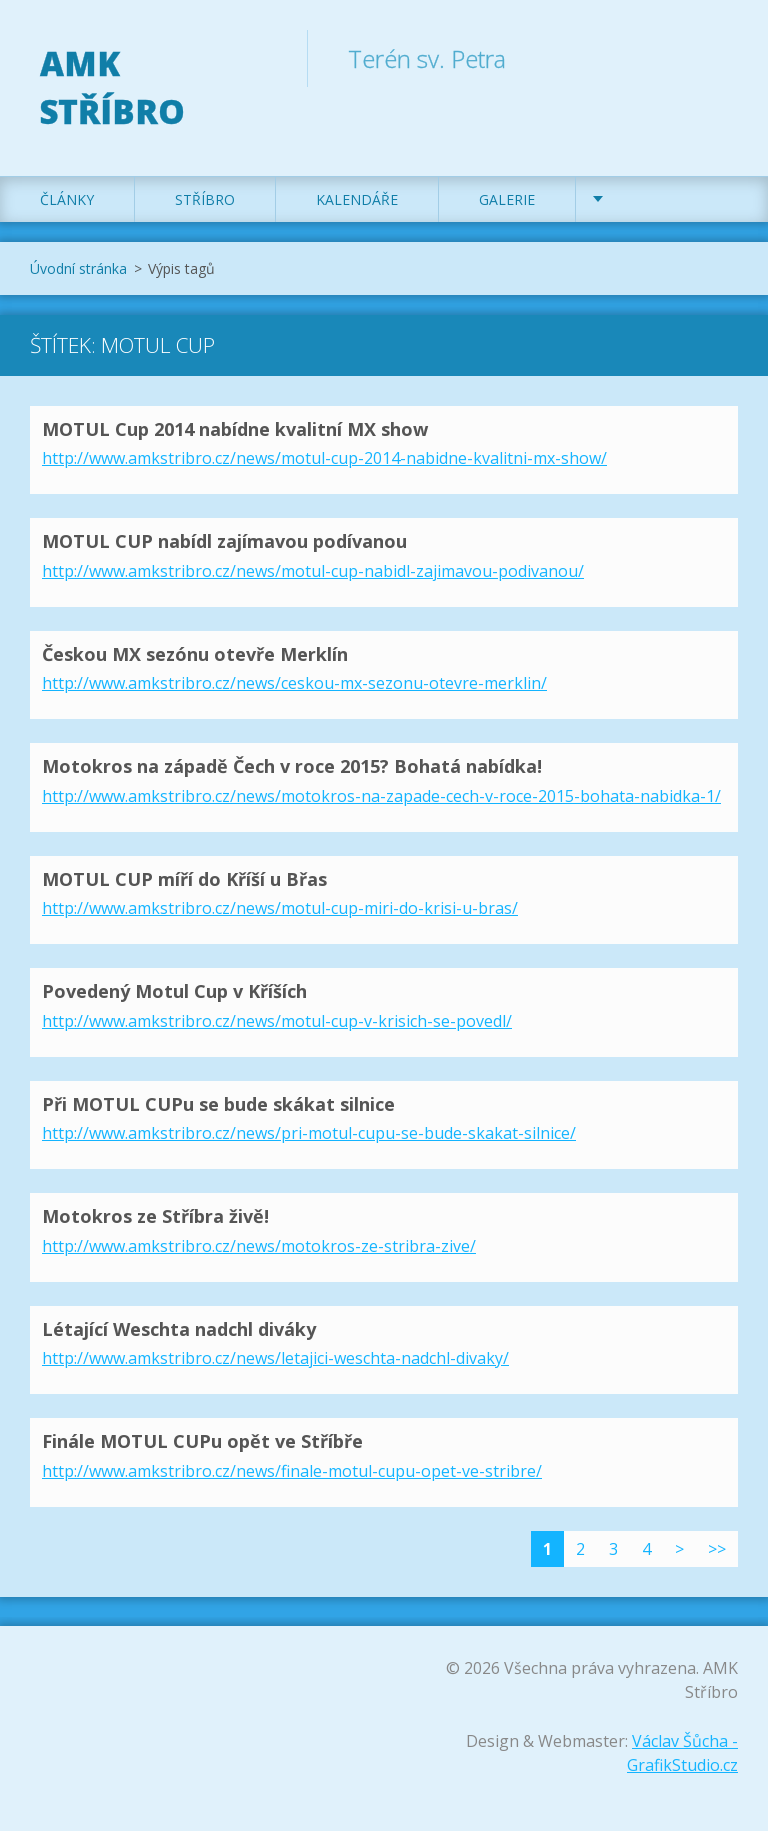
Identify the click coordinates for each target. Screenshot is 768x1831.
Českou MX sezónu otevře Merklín (195, 654)
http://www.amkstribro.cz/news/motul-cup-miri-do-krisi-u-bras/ (280, 908)
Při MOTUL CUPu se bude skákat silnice (218, 1104)
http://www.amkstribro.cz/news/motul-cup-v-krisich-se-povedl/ (277, 1021)
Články (67, 199)
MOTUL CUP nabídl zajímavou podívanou (224, 541)
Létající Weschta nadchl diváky (179, 1329)
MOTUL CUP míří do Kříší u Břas (184, 879)
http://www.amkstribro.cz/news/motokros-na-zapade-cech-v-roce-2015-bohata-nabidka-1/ (381, 796)
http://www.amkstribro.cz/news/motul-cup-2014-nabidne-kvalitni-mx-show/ (324, 458)
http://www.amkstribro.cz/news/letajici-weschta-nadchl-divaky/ (275, 1358)
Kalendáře (357, 199)
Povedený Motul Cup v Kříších (174, 991)
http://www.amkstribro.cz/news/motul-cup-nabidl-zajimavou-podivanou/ (313, 571)
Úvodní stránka (78, 268)
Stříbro (205, 199)
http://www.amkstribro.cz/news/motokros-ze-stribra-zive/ (259, 1246)
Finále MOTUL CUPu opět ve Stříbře (202, 1441)
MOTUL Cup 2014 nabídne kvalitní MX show (235, 429)
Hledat (716, 58)
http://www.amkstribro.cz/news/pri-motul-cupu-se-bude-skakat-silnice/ (309, 1133)
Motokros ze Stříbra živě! (155, 1216)
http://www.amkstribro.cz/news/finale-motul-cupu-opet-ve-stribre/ (292, 1471)
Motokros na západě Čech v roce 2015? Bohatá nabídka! (292, 766)
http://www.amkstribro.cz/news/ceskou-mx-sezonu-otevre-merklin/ (294, 683)
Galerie (507, 199)
